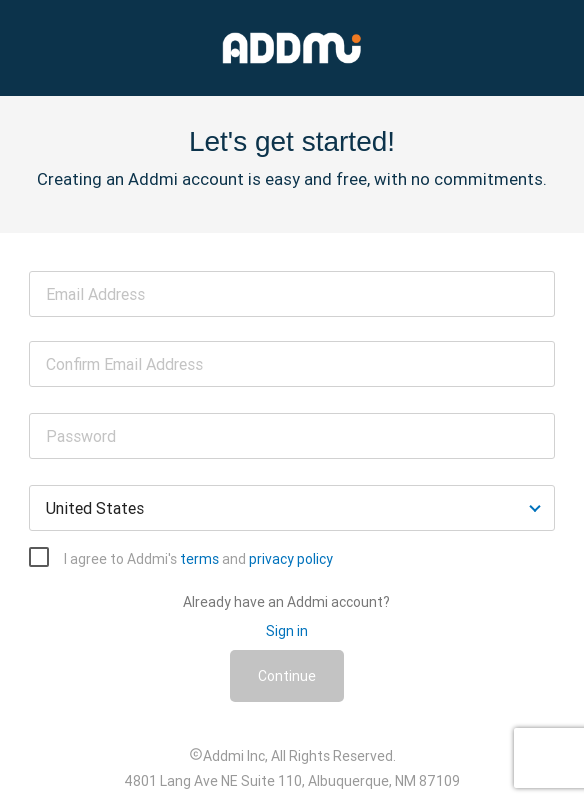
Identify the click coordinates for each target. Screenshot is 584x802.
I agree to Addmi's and (198, 559)
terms (199, 559)
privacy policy (291, 559)
